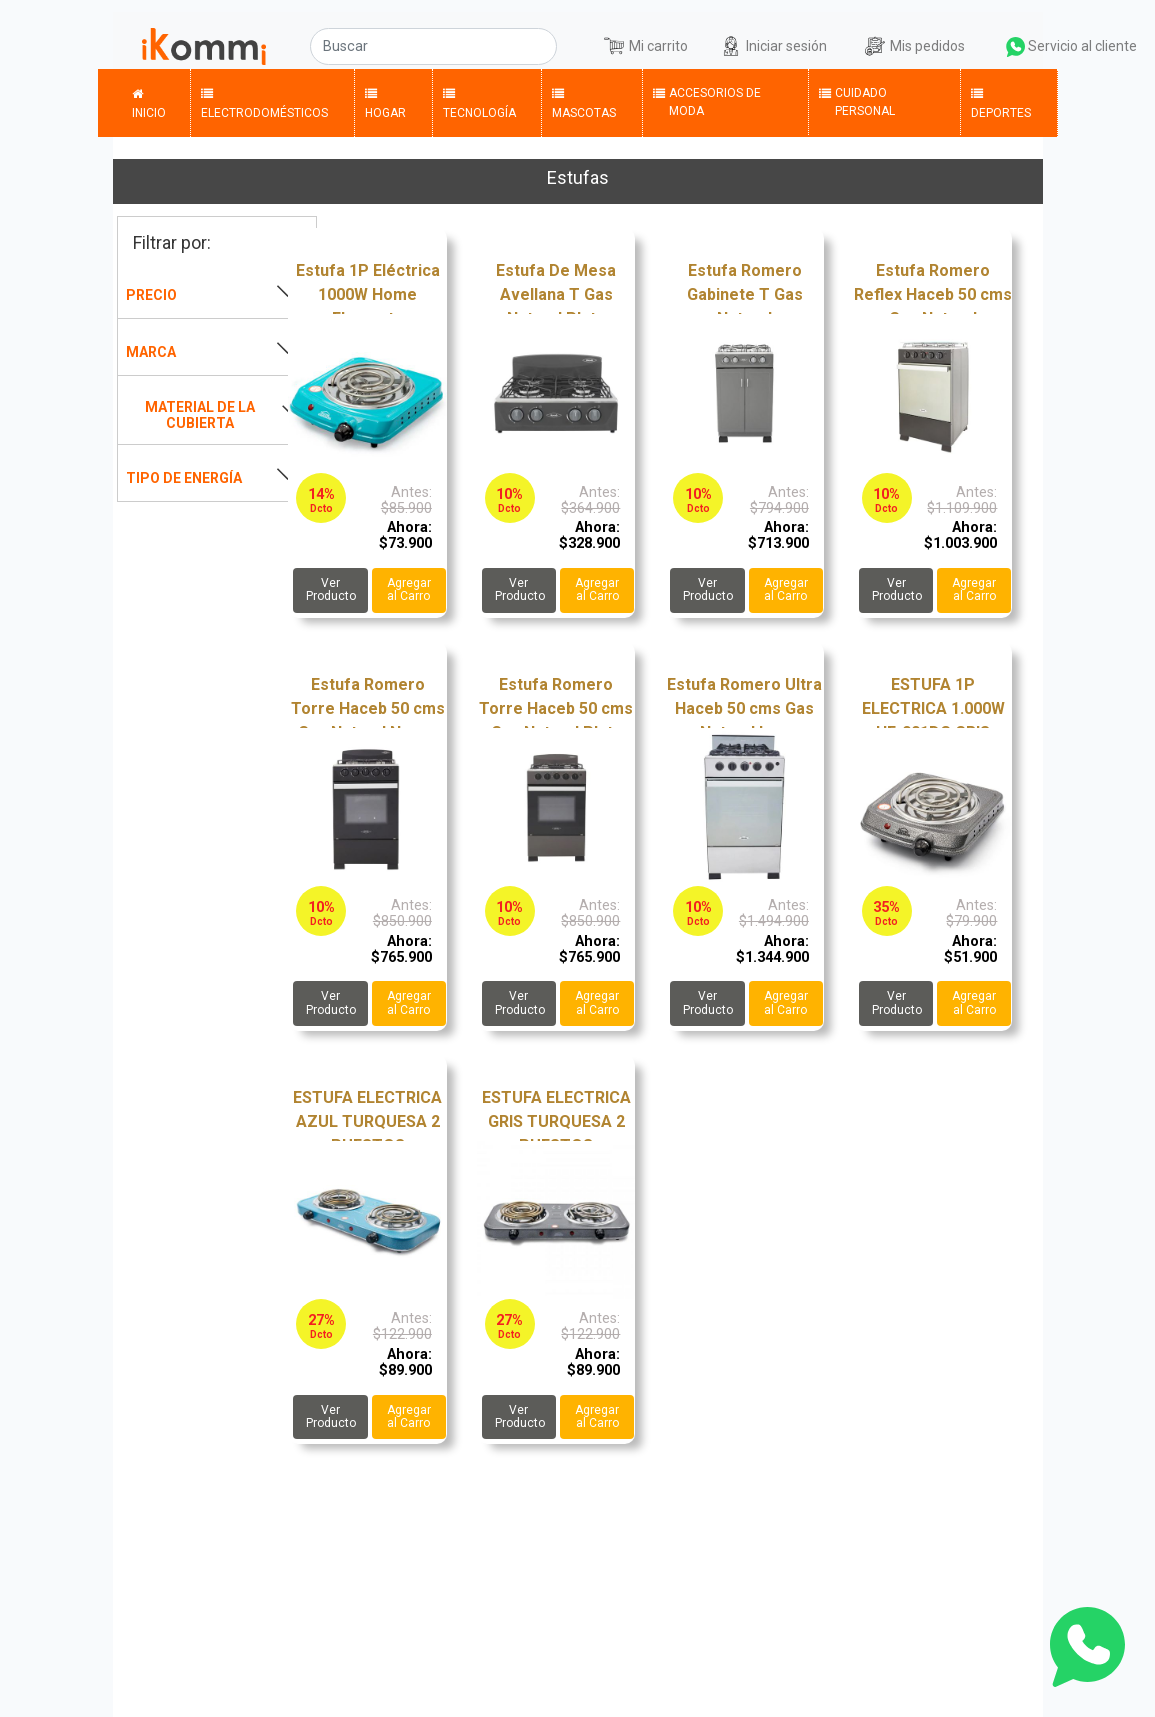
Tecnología (479, 102)
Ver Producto (331, 589)
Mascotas (584, 102)
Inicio (149, 102)
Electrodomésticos (264, 102)
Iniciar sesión (801, 44)
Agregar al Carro (409, 589)
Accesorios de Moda (707, 101)
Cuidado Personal (857, 101)
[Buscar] (434, 46)
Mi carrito (658, 46)
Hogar (385, 102)
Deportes (1001, 102)
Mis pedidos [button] (927, 46)
